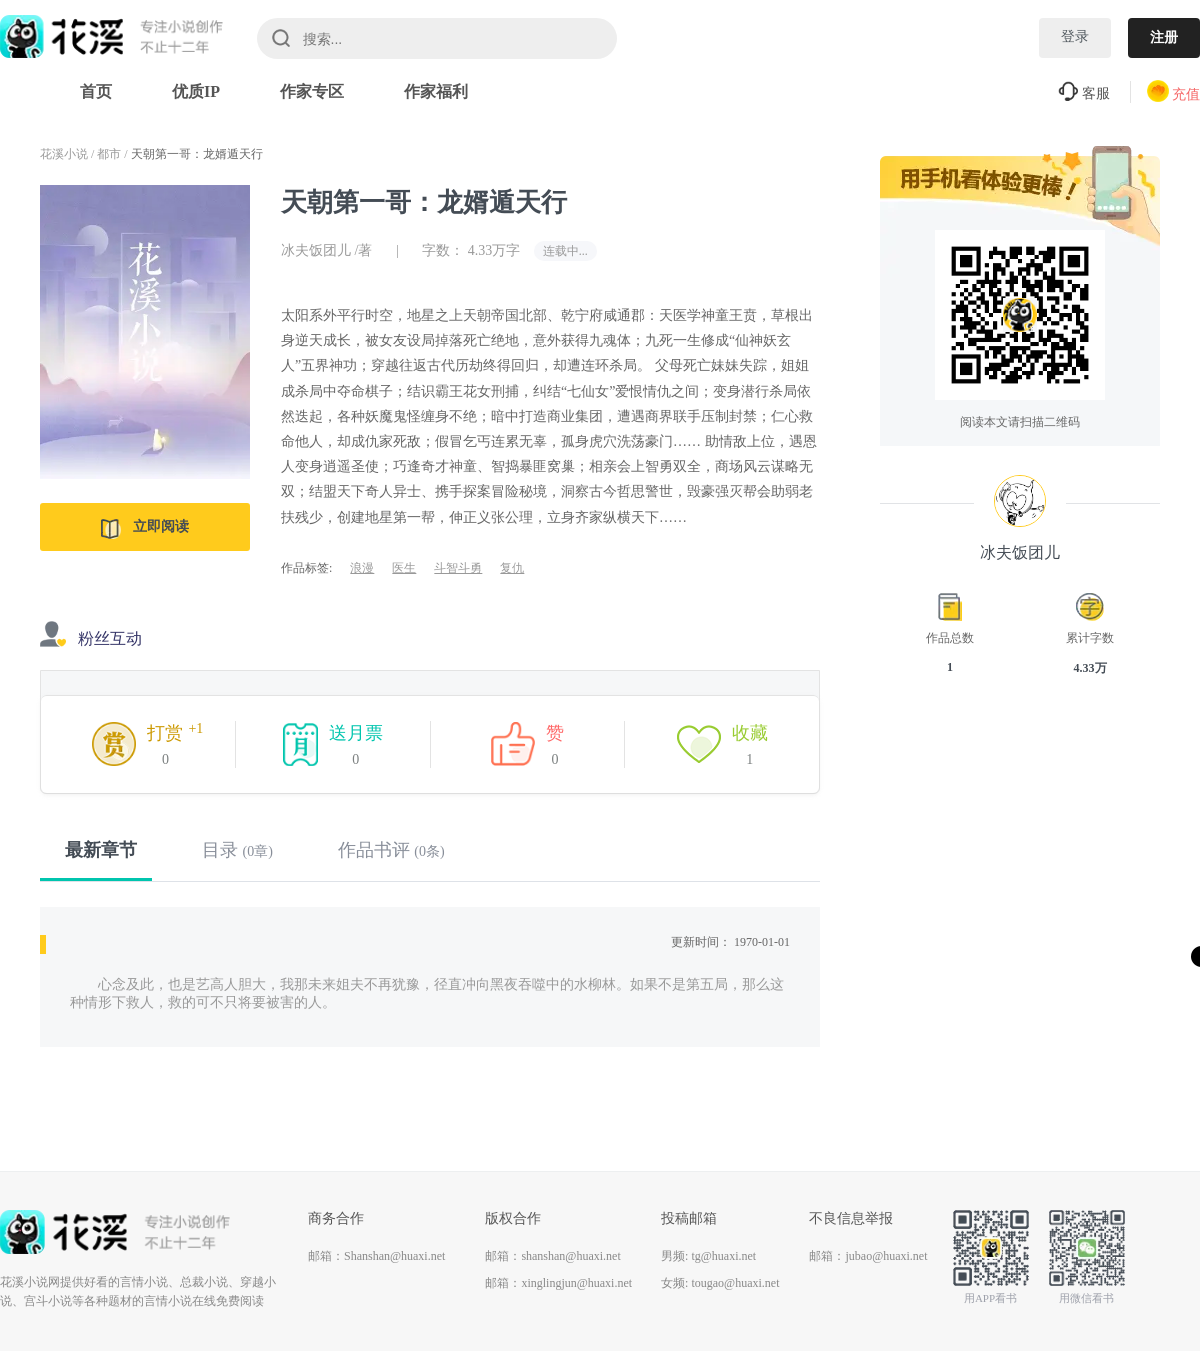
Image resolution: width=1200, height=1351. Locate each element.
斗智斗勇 (458, 568)
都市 (109, 154)
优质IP (196, 91)
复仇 (512, 568)
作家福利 (436, 91)
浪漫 (362, 568)
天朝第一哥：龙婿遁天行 (197, 154)
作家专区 (312, 91)
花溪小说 (64, 154)
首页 (96, 91)
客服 (1084, 93)
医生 (404, 568)
